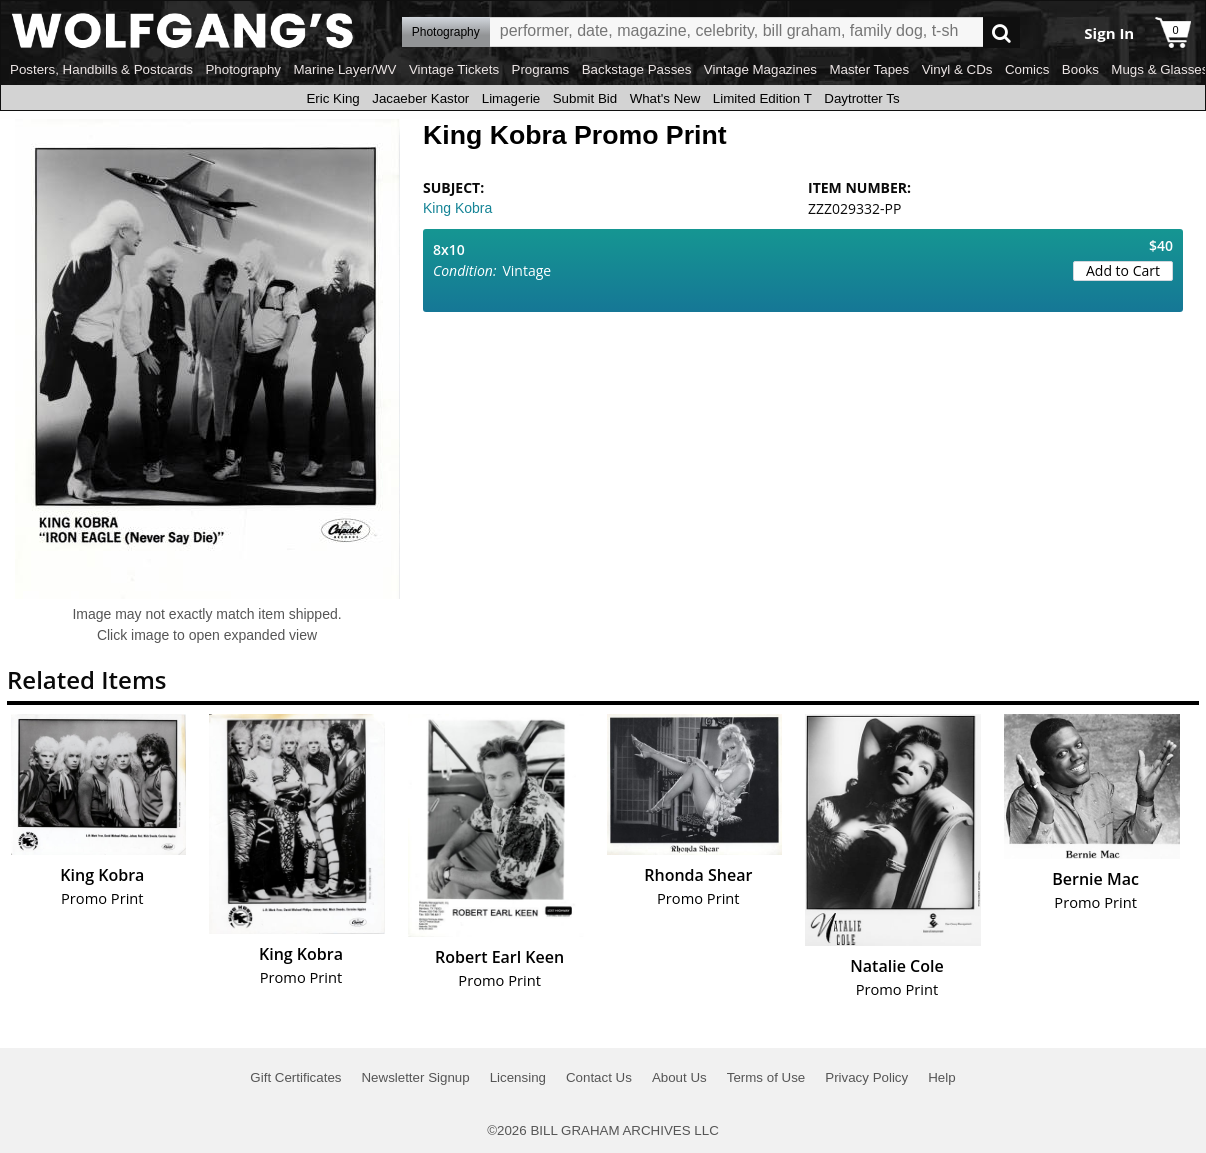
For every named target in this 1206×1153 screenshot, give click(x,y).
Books (1080, 69)
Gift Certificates (295, 1077)
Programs (541, 69)
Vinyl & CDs (957, 69)
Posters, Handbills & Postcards (101, 69)
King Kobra (457, 208)
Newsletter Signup (415, 1077)
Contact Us (599, 1077)
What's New (665, 98)
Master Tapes (869, 69)
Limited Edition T (762, 98)
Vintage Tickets (454, 69)
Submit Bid (585, 98)
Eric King (332, 98)
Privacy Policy (866, 1077)
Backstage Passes (637, 69)
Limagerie (511, 98)
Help (941, 1077)
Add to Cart (1123, 270)
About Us (679, 1077)
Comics (1027, 69)
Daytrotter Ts (861, 98)
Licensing (518, 1077)
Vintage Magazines (760, 69)
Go (1001, 32)
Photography (243, 69)
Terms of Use (766, 1077)
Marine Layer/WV (344, 69)
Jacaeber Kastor (420, 98)
